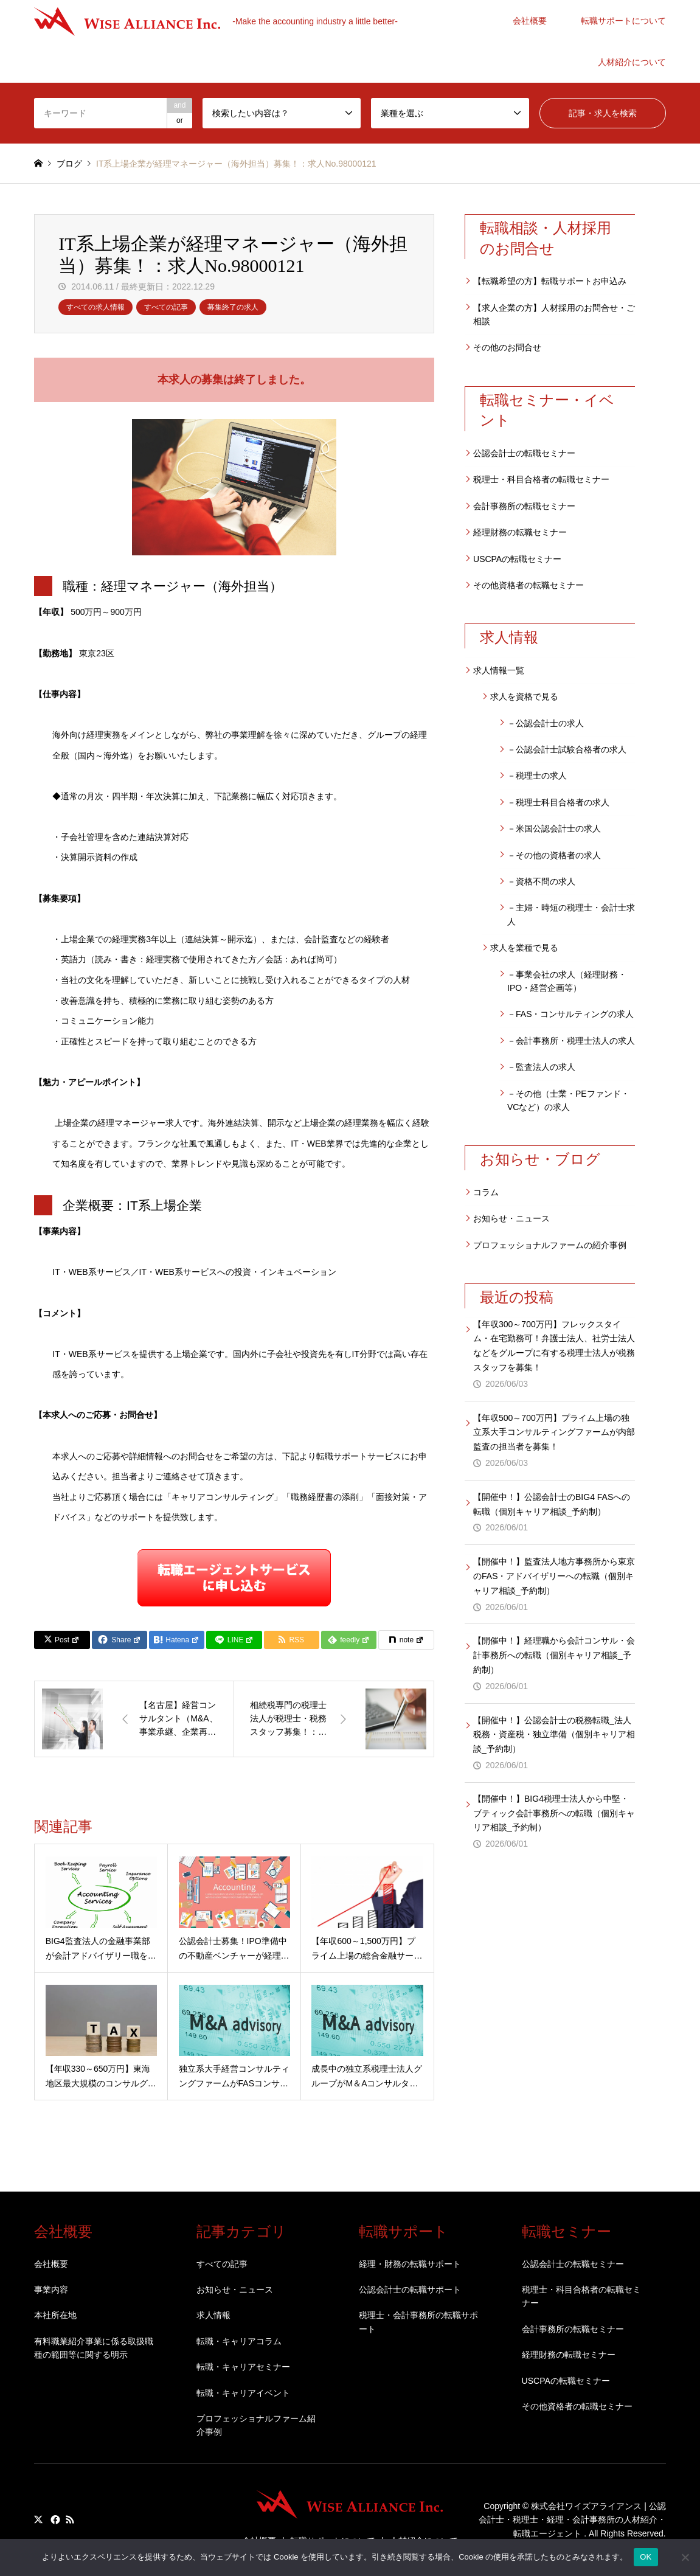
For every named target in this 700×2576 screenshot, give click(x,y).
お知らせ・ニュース (511, 1218)
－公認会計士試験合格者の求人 (566, 749)
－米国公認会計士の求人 (554, 828)
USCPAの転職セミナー (517, 559)
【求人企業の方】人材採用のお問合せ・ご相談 (554, 314)
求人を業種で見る (524, 948)
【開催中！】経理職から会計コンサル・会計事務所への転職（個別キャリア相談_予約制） (554, 1655)
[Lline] (234, 1640)
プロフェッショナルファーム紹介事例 (256, 2425)
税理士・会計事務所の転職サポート (418, 2321)
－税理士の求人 (537, 775)
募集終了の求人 (232, 307)
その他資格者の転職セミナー (528, 585)
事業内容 (51, 2289)
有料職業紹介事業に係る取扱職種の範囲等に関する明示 (93, 2347)
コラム (486, 1192)
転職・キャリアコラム (239, 2341)
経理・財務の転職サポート (410, 2264)
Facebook (54, 2519)
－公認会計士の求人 (545, 723)
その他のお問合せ (507, 347)
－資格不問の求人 (541, 881)
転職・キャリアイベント (243, 2393)
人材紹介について (632, 62)
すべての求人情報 (95, 307)
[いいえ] (685, 2557)
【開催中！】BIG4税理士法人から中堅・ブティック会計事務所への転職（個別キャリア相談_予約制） (554, 1813)
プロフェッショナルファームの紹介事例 (549, 1245)
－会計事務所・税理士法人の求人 (571, 1041)
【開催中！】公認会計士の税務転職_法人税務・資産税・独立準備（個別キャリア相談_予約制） (554, 1734)
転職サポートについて (623, 21)
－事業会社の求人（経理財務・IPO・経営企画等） (566, 981)
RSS (70, 2519)
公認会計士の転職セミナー (524, 453)
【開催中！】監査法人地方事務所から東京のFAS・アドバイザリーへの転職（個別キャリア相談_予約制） (554, 1576)
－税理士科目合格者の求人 (558, 802)
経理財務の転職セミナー (520, 532)
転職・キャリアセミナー (243, 2367)
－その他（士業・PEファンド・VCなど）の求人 (568, 1100)
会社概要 (530, 21)
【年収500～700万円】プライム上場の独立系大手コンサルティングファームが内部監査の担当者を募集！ (554, 1432)
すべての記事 (166, 307)
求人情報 (213, 2315)
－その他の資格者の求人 (554, 855)
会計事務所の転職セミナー (524, 506)
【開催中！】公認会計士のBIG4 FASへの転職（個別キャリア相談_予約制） (551, 1504)
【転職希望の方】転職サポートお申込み (549, 281)
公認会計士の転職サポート (410, 2289)
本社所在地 (55, 2315)
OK (645, 2556)
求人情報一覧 (498, 670)
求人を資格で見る (524, 696)
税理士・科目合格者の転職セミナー (541, 479)
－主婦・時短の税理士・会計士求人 (571, 914)
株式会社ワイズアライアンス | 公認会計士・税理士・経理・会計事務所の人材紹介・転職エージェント (572, 2519)
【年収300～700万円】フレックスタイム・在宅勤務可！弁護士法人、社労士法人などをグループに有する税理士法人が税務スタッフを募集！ (554, 1345)
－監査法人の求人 (541, 1067)
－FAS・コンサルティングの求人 (570, 1014)
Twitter (38, 2519)
